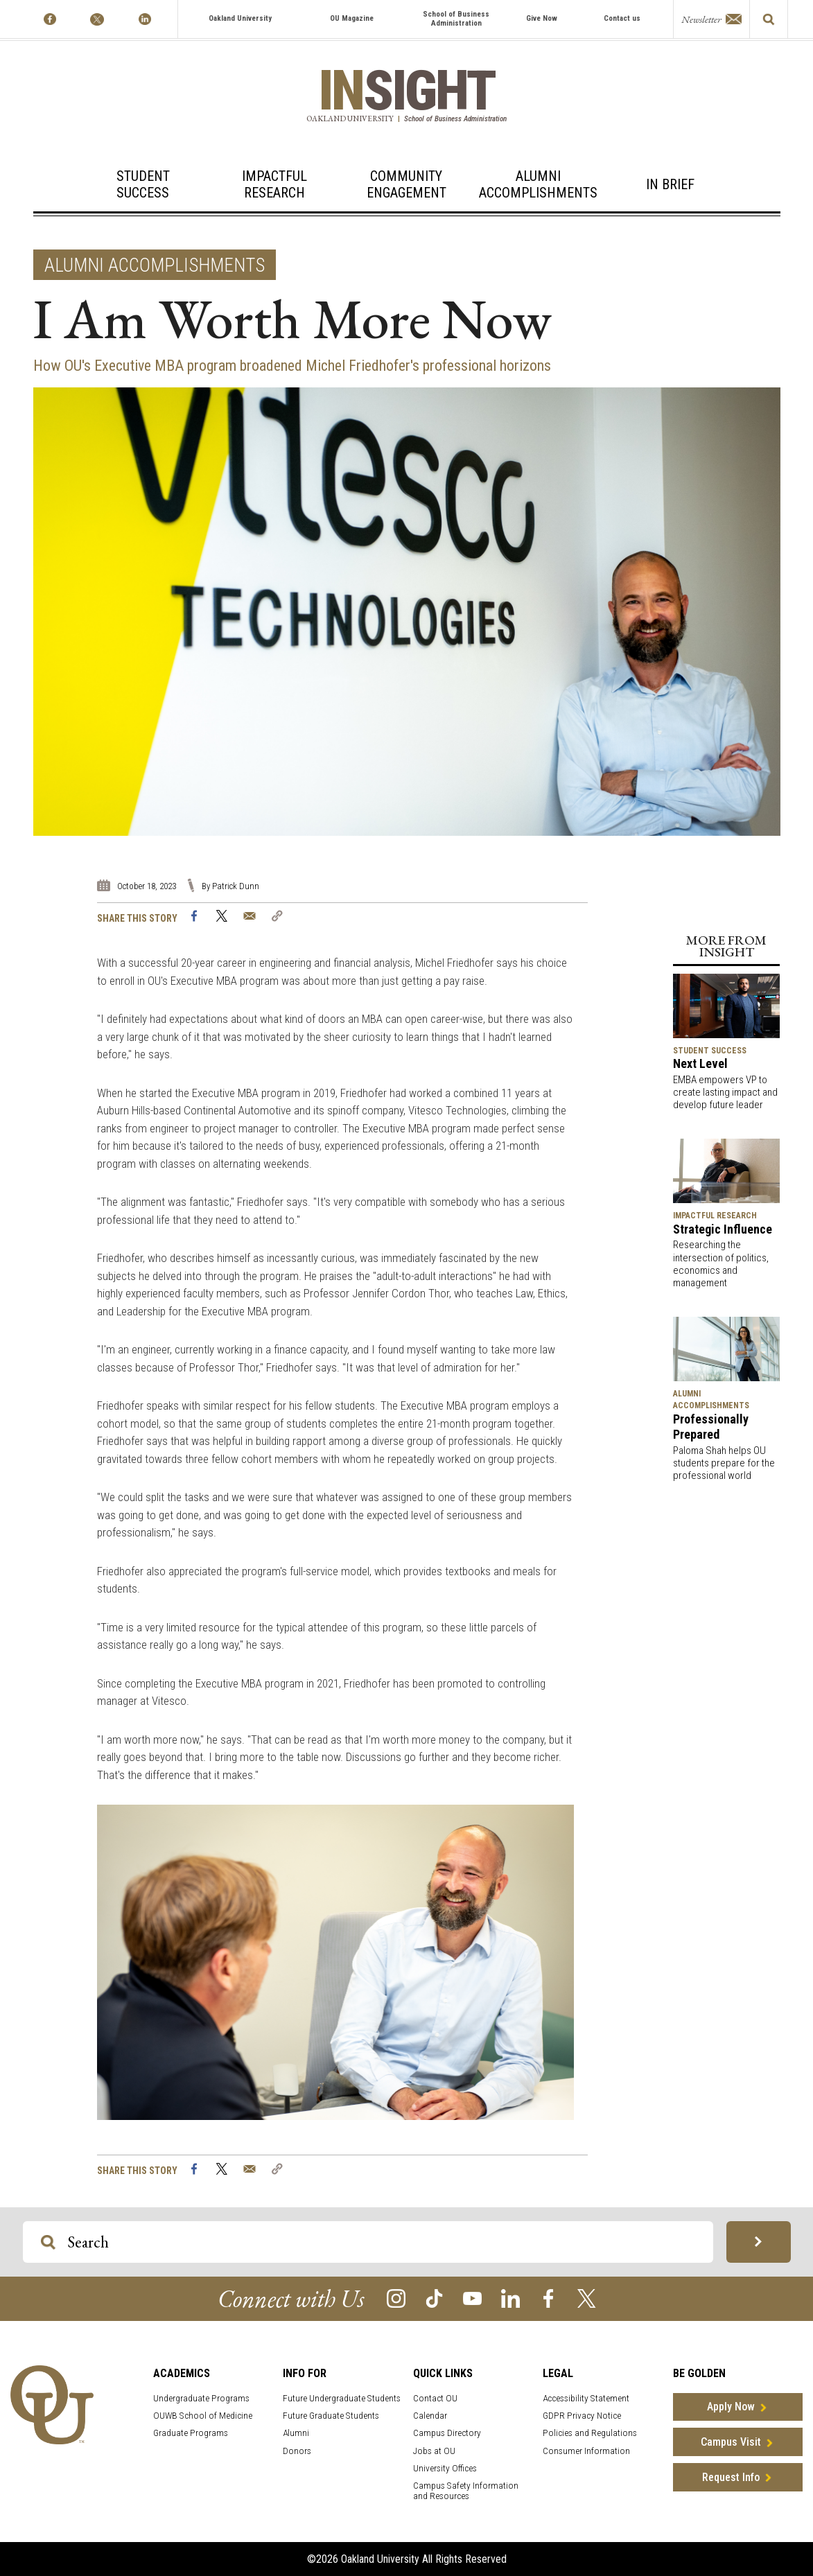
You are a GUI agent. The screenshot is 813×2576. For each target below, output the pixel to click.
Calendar (430, 2415)
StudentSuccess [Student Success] (143, 184)
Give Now (541, 18)
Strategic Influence (722, 1229)
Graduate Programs (190, 2433)
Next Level (700, 1063)
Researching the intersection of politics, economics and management (721, 1263)
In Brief (670, 184)
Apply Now (731, 2406)
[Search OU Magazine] (48, 2242)
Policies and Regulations (590, 2433)
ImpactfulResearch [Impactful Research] (274, 184)
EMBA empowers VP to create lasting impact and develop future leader (725, 1092)
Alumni (296, 2433)
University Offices (445, 2468)
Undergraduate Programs (201, 2398)
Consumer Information (586, 2451)
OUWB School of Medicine (202, 2415)
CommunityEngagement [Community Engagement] (406, 184)
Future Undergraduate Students (342, 2398)
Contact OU (435, 2398)
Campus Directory (447, 2433)
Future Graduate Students (331, 2415)
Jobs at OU (434, 2451)
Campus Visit (731, 2441)
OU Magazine (352, 18)
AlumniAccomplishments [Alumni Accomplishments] (538, 184)
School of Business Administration (456, 19)
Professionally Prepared (711, 1427)
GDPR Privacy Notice (582, 2415)
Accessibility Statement (586, 2398)
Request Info (731, 2477)
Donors (297, 2451)
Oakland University (240, 18)
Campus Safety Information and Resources (465, 2490)
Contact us (622, 18)
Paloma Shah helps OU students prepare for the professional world (724, 1463)
